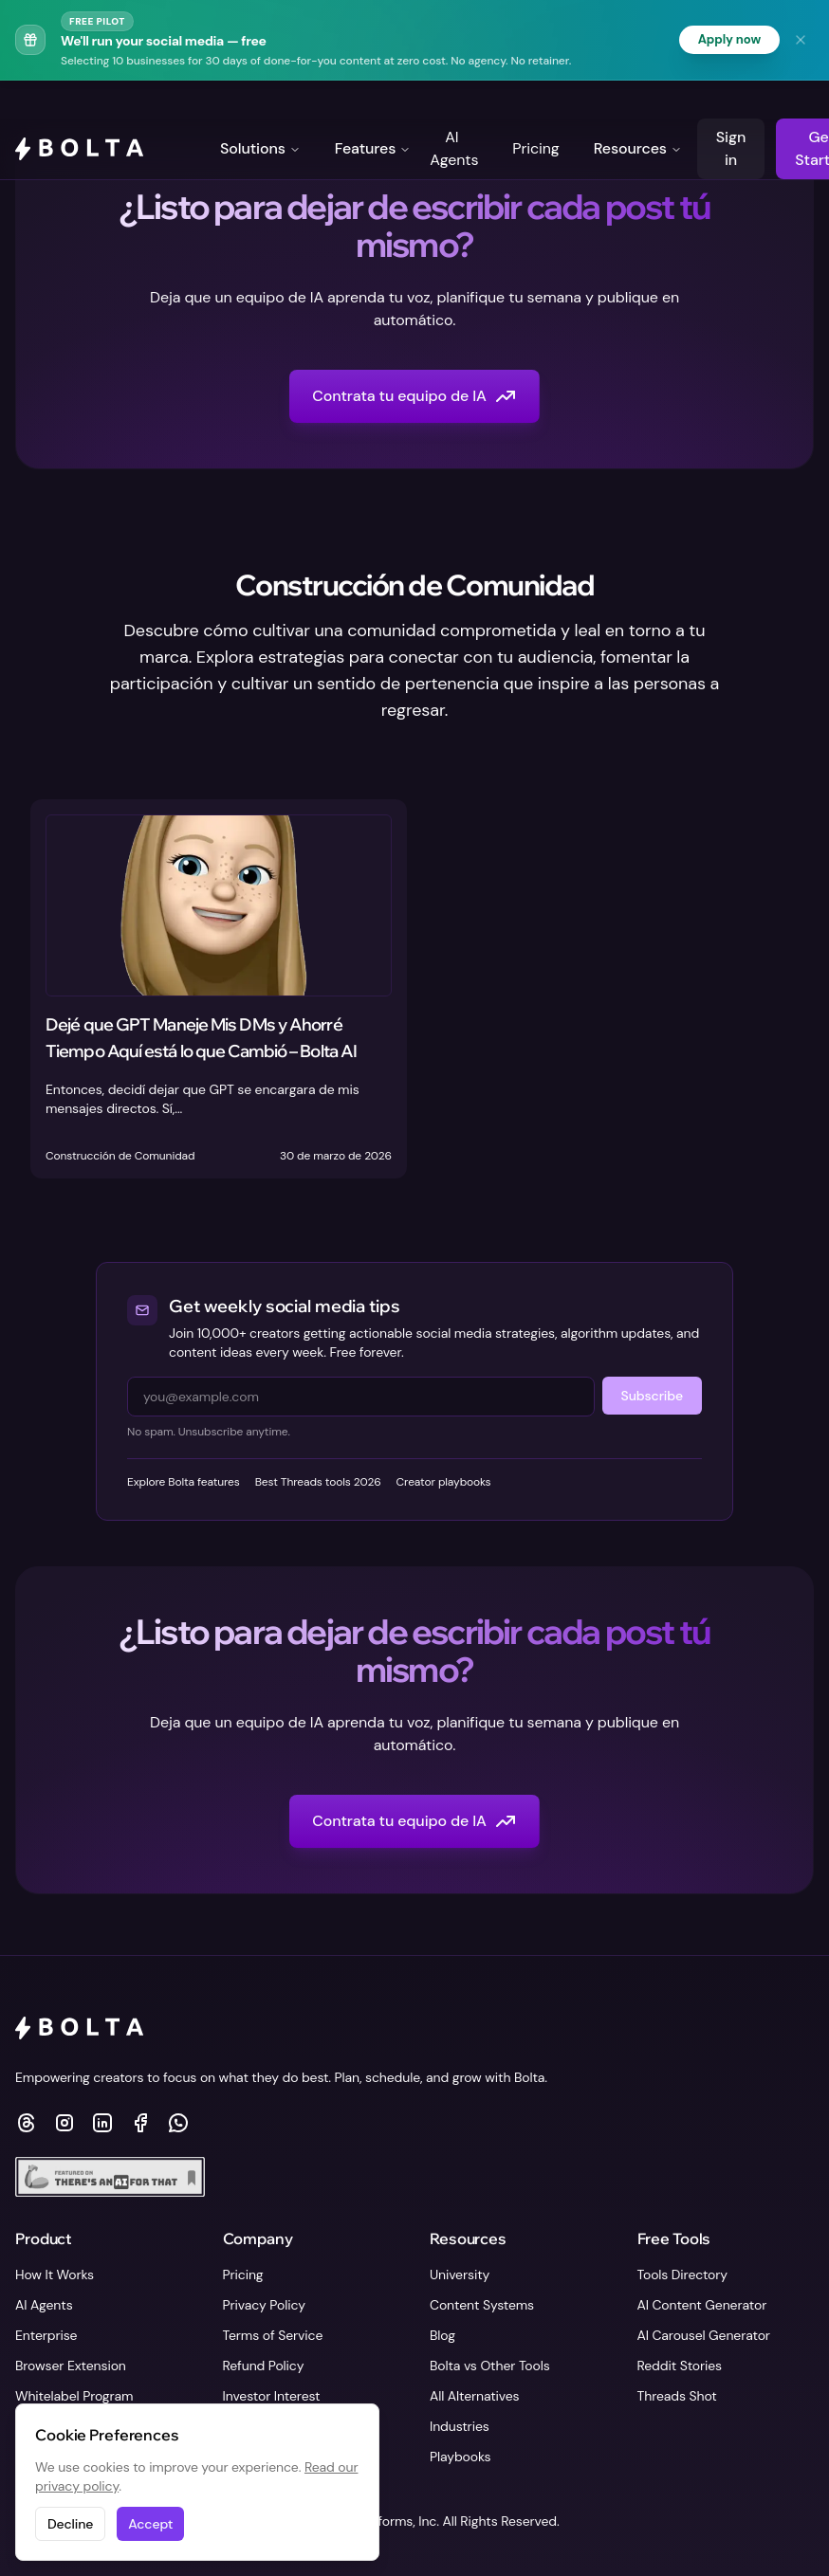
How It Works (54, 2274)
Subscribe (652, 1396)
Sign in (731, 111)
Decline (70, 2523)
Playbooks (460, 2456)
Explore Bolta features (183, 1482)
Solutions (260, 111)
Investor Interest (272, 2395)
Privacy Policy (264, 2304)
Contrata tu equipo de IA (414, 397)
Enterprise (46, 2335)
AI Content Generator (702, 2304)
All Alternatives (475, 2395)
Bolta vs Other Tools (490, 2365)
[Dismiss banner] (800, 40)
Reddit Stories (680, 2365)
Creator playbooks (443, 1482)
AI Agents (454, 111)
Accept (150, 2523)
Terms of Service (273, 2335)
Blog (442, 2335)
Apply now (727, 39)
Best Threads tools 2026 (318, 1482)
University (459, 2274)
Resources (638, 111)
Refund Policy (263, 2365)
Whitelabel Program (74, 2395)
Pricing (535, 111)
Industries (459, 2426)
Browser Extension (70, 2365)
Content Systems (482, 2304)
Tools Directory (682, 2274)
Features (373, 111)
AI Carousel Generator (703, 2335)
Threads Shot (677, 2395)
